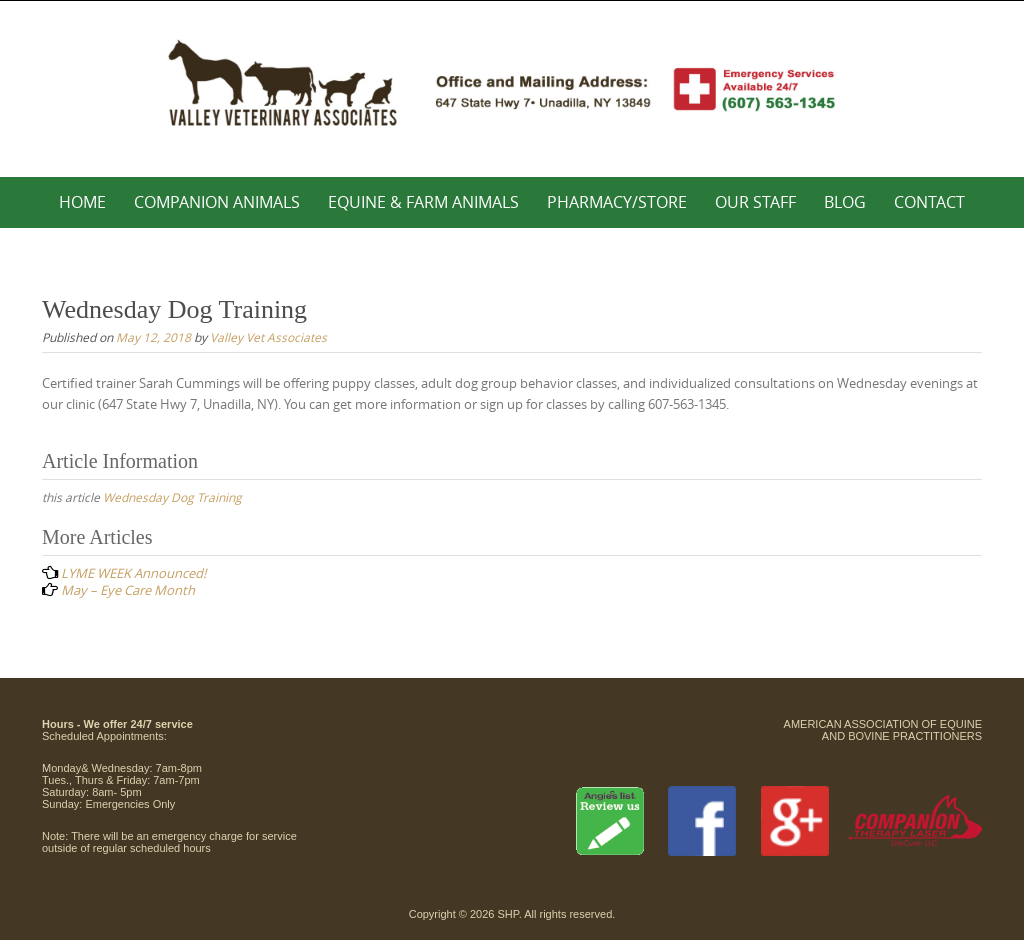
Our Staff (755, 202)
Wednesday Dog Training (172, 497)
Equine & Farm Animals (423, 202)
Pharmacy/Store (617, 202)
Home (82, 202)
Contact (929, 202)
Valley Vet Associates (268, 337)
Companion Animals (217, 202)
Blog (845, 202)
